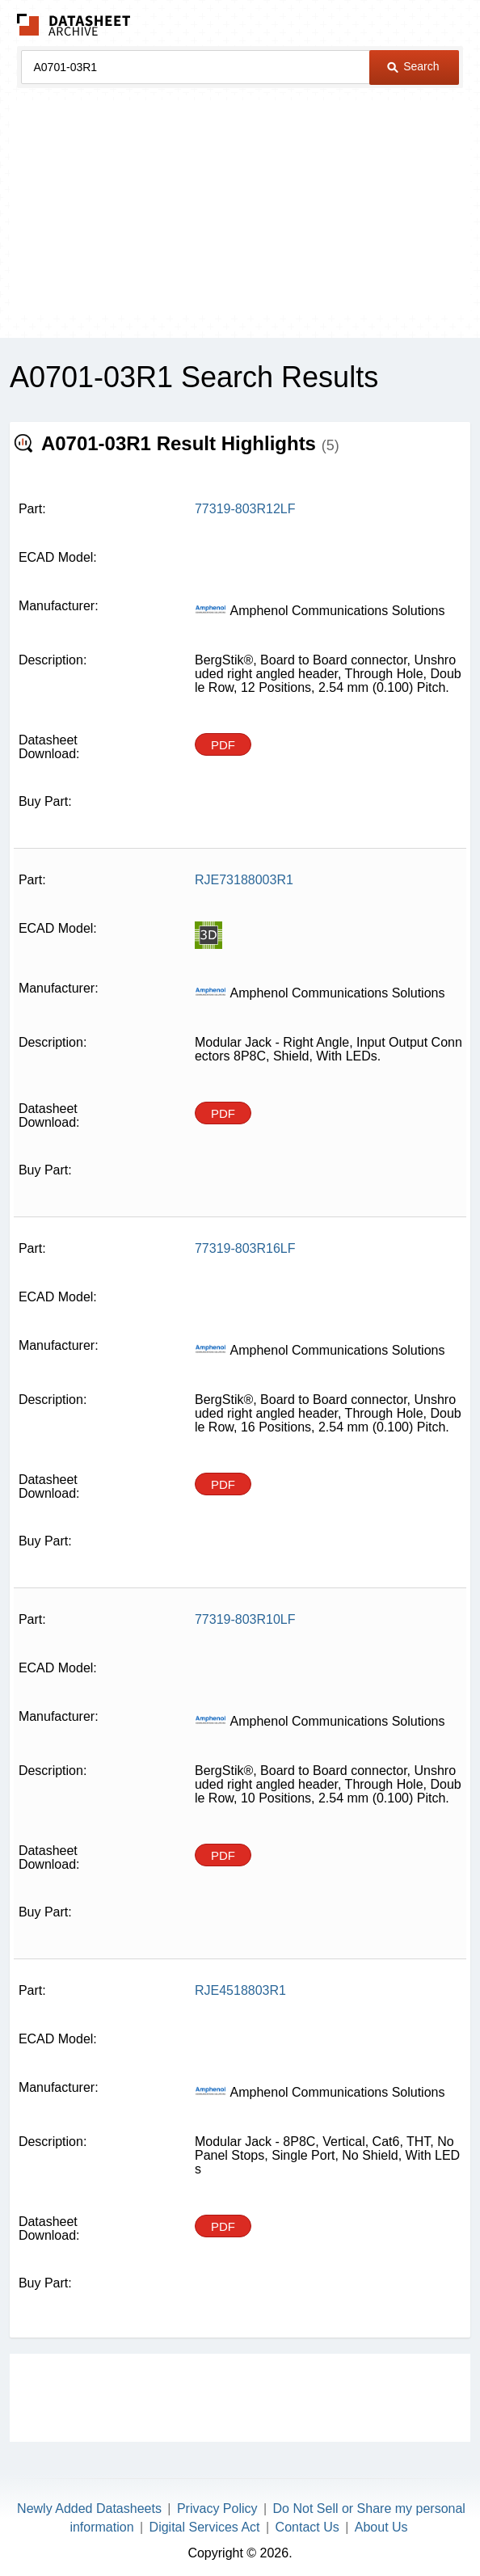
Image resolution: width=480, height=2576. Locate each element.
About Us (381, 2527)
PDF (223, 745)
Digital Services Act (204, 2527)
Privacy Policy (217, 2508)
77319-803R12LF (245, 509)
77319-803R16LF (245, 1248)
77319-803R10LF (245, 1619)
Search (413, 66)
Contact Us (307, 2527)
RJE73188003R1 (244, 880)
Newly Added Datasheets (89, 2508)
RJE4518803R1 (240, 1990)
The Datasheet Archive (74, 25)
